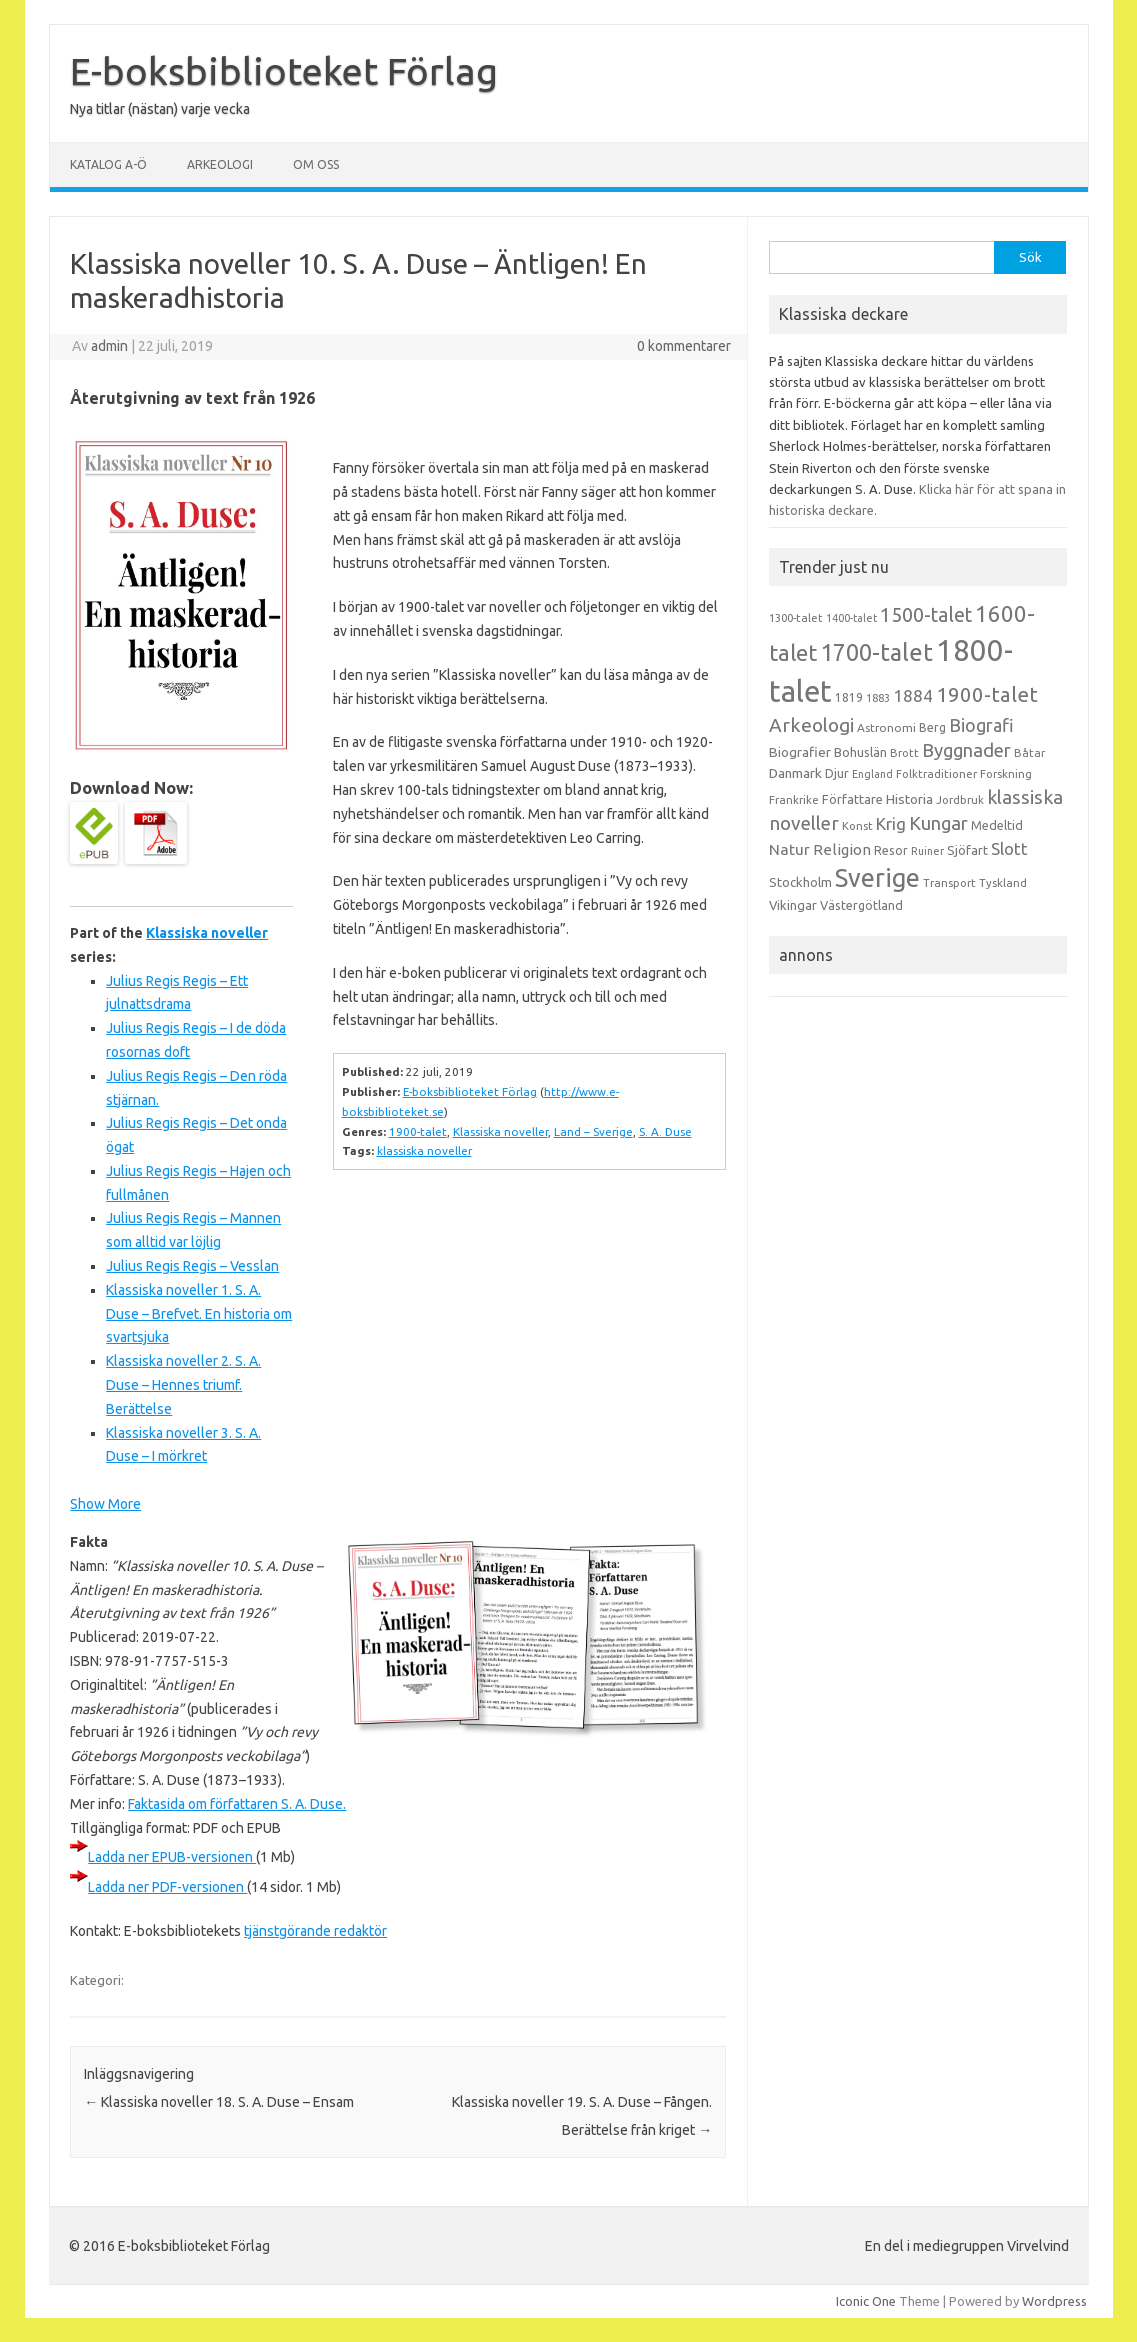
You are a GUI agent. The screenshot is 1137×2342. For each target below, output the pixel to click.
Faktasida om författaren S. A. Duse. (237, 1804)
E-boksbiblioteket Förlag (284, 71)
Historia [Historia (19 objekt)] (909, 799)
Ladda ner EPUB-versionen (172, 1857)
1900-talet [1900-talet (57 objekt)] (987, 694)
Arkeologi (220, 164)
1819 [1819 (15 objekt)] (849, 697)
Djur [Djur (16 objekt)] (837, 773)
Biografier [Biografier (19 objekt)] (800, 752)
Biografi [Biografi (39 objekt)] (981, 725)
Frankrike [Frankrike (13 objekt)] (794, 800)
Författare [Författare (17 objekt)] (852, 799)
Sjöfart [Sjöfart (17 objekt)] (967, 850)
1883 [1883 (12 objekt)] (878, 698)
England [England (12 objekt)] (872, 774)
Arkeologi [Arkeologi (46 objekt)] (811, 725)
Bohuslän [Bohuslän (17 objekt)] (860, 752)
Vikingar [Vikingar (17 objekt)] (793, 905)
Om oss (316, 164)
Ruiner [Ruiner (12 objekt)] (927, 851)
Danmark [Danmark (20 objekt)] (795, 773)
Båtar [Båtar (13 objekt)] (1029, 753)
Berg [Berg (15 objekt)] (932, 727)
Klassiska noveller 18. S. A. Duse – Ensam (219, 2102)
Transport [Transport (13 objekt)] (949, 883)
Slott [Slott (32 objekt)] (1009, 848)
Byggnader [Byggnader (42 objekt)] (966, 750)
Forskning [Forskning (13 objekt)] (1006, 774)
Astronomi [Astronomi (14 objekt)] (886, 727)
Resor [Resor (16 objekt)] (891, 850)
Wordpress (1054, 2301)
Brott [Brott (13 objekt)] (904, 753)
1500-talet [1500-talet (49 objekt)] (926, 615)
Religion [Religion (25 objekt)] (842, 849)
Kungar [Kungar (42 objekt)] (938, 823)
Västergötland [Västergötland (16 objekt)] (861, 905)
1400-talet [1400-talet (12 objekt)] (851, 618)
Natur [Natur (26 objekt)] (789, 849)
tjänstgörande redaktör (315, 1931)
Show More (105, 1504)
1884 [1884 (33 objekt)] (913, 695)
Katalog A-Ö (108, 164)
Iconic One (866, 2301)
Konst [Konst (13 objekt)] (857, 826)
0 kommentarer (684, 346)
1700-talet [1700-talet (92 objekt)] (876, 652)
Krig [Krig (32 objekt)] (891, 823)
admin (109, 346)
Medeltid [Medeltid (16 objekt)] (997, 825)
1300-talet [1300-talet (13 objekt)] (796, 618)
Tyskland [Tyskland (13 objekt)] (1003, 883)
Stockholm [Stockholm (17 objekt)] (800, 882)
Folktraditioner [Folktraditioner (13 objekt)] (936, 774)
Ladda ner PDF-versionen (167, 1887)
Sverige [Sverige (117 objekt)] (877, 878)
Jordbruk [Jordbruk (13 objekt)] (960, 800)
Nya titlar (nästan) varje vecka (160, 109)
